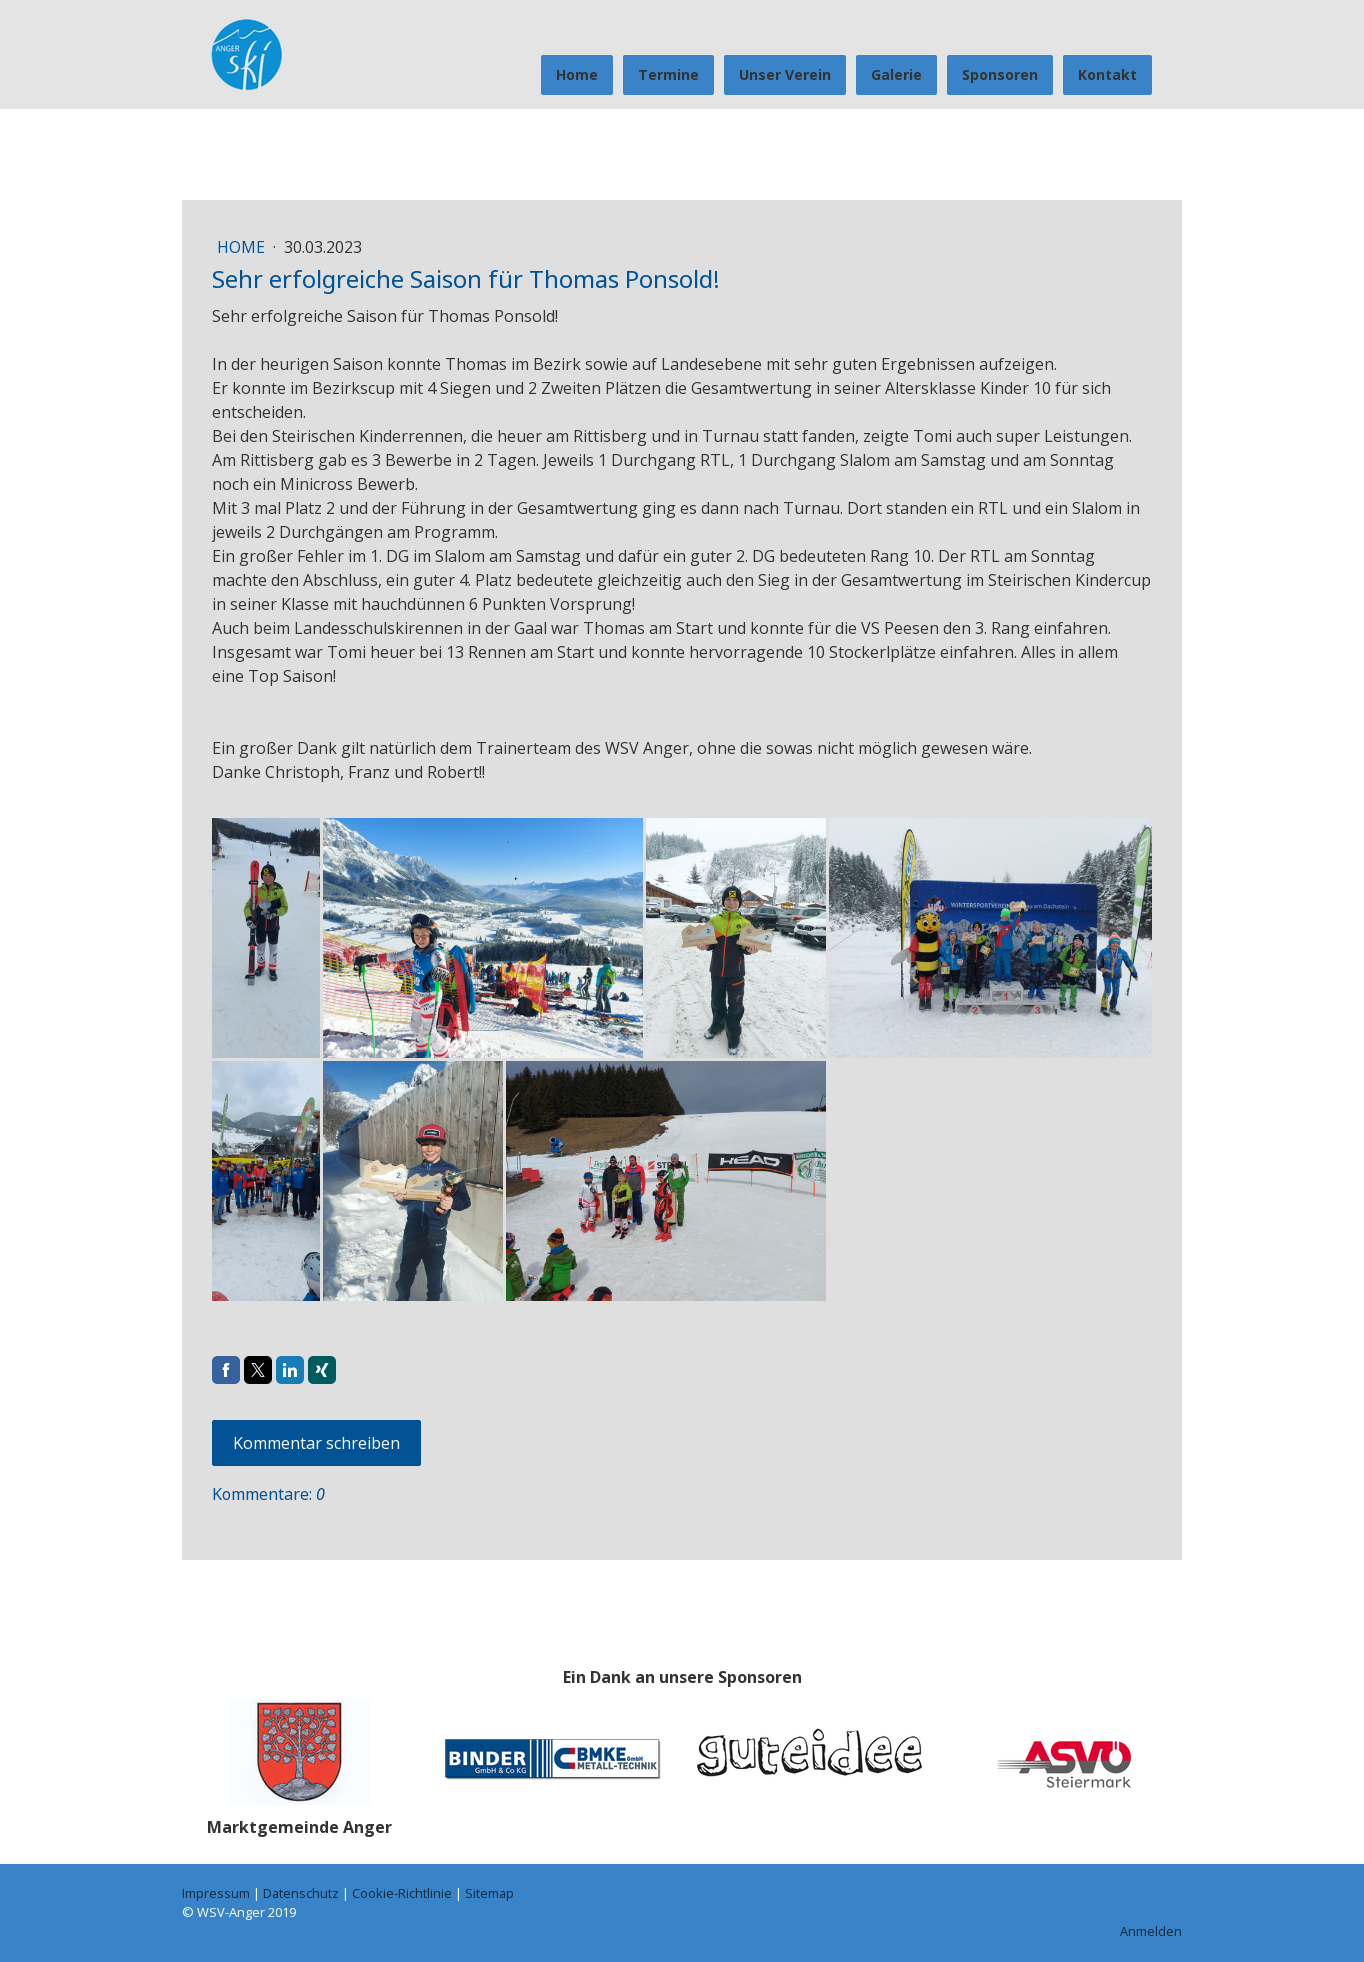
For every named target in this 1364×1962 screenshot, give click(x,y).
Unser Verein (785, 74)
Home (577, 74)
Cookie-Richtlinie (402, 1893)
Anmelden (1151, 1931)
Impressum (216, 1893)
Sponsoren (1000, 74)
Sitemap (489, 1893)
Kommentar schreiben (316, 1443)
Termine (668, 74)
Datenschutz (301, 1893)
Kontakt (1107, 74)
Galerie (896, 74)
